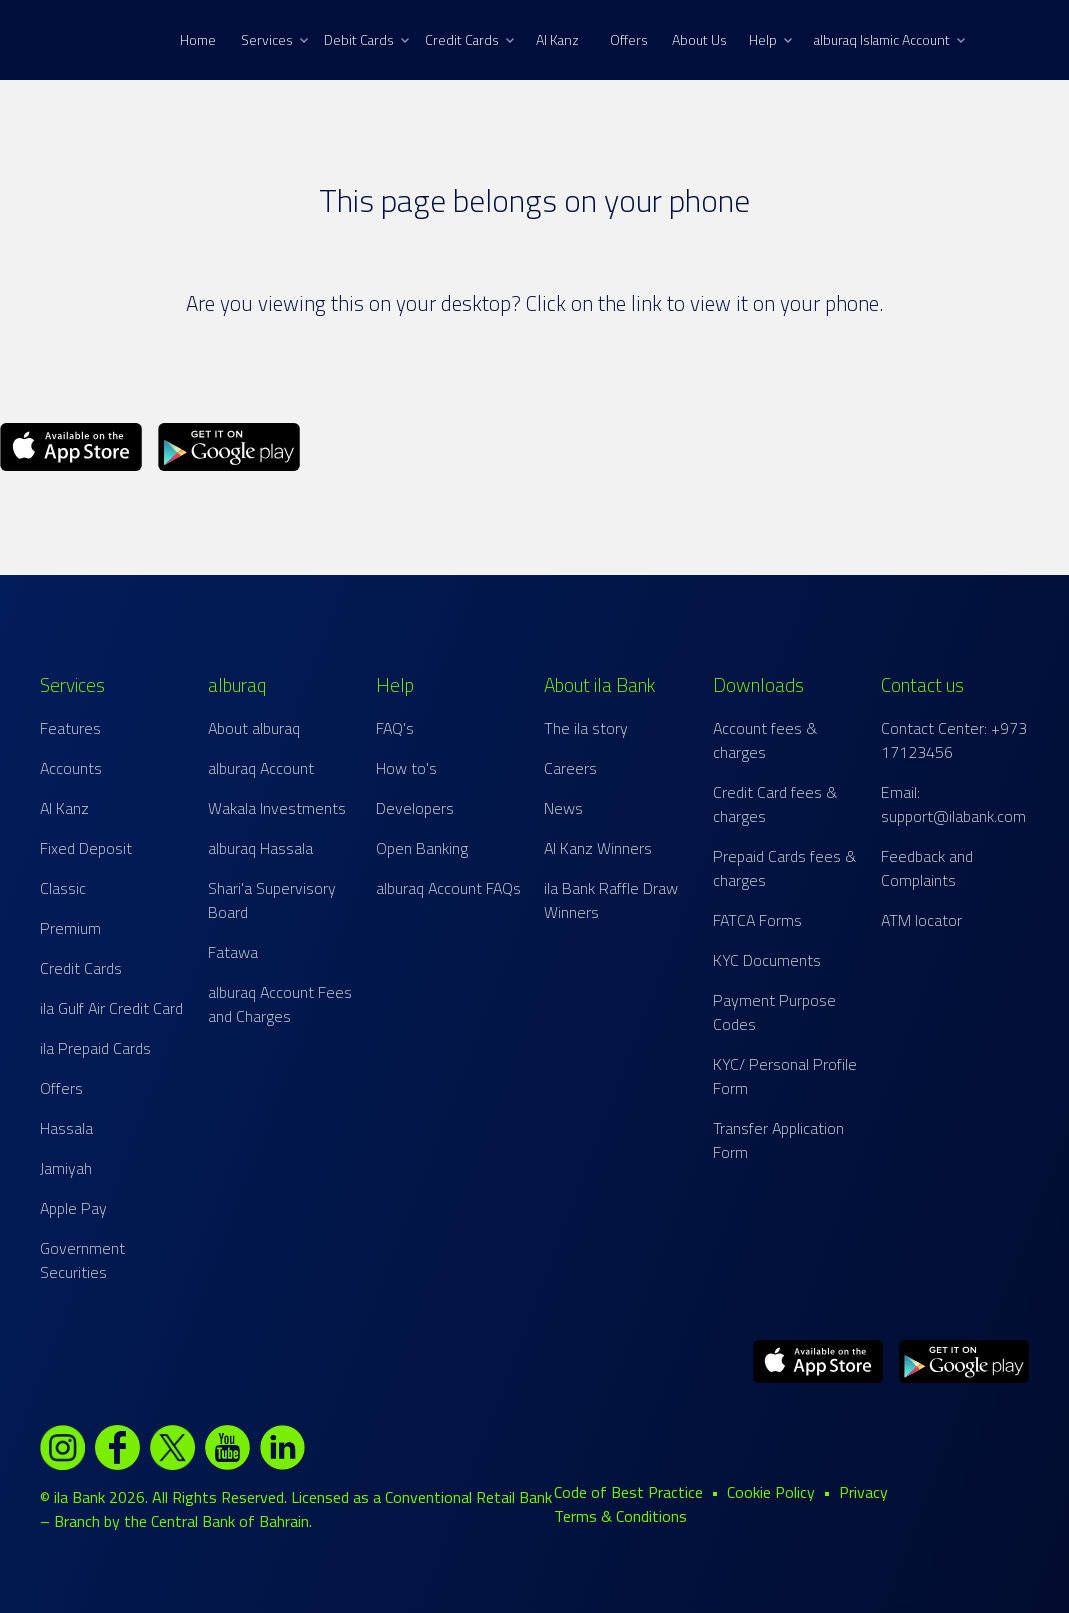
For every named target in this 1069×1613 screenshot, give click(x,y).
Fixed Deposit (86, 848)
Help (770, 40)
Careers (570, 768)
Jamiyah (66, 1168)
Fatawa (233, 952)
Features (70, 728)
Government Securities (82, 1260)
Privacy (863, 1492)
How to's (406, 768)
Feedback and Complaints (927, 868)
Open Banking (422, 848)
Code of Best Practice (628, 1492)
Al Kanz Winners (598, 848)
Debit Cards (366, 40)
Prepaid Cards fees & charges (784, 868)
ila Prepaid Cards (95, 1048)
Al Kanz (557, 40)
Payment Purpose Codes (774, 1012)
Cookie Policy (771, 1492)
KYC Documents (767, 960)
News (563, 808)
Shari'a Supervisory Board (272, 900)
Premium (70, 928)
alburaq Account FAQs (448, 888)
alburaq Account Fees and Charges (280, 1004)
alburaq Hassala (260, 848)
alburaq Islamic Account (889, 40)
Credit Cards (469, 40)
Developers (415, 808)
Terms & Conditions (620, 1516)
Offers (629, 40)
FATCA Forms (757, 920)
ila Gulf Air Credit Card (111, 1008)
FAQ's (395, 728)
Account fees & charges (765, 740)
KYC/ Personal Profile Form (785, 1076)
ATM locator (921, 920)
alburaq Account (261, 768)
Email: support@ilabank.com (953, 804)
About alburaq (254, 728)
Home (198, 40)
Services (274, 40)
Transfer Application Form (778, 1140)
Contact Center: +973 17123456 (954, 740)
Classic (63, 888)
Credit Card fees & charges (775, 804)
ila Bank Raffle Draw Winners (611, 900)
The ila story (586, 728)
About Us (699, 40)
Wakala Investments (277, 808)
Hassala (66, 1128)
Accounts (71, 768)
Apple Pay (73, 1208)
